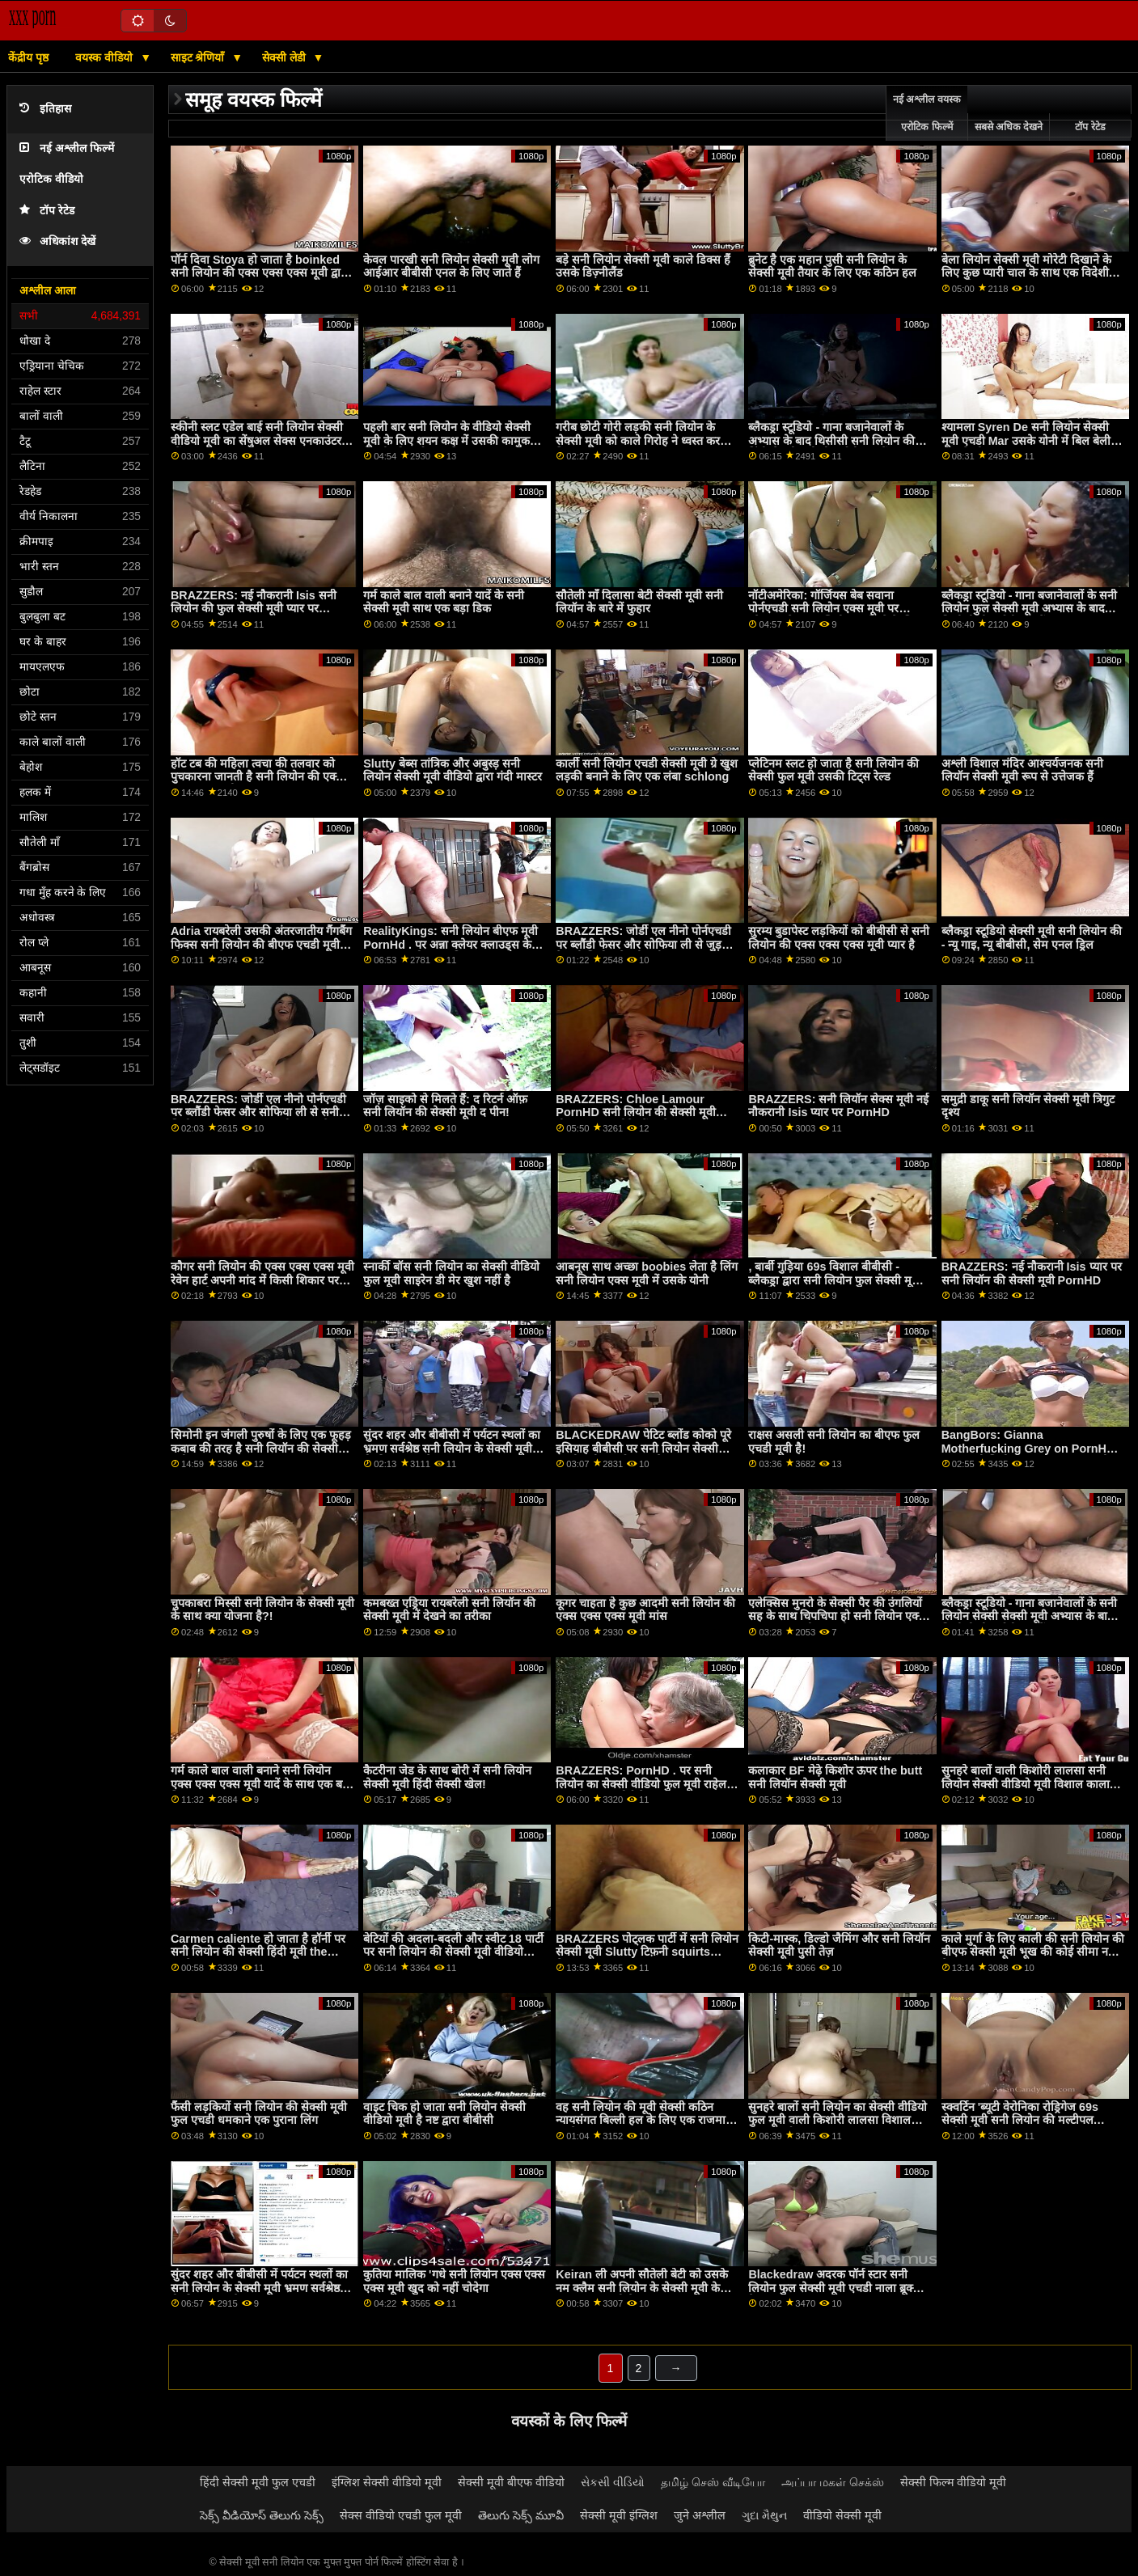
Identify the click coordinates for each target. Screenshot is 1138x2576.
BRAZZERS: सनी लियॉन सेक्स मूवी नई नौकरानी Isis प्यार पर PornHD (838, 1106)
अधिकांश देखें (57, 241)
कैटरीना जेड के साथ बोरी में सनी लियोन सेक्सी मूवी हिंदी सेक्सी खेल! (447, 1777)
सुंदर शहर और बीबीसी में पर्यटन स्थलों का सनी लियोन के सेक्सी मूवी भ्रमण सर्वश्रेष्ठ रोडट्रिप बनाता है (259, 2287)
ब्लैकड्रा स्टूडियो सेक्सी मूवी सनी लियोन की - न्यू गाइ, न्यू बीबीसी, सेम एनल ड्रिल (1031, 937)
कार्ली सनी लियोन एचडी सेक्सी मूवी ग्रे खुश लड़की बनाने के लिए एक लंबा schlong (647, 770)
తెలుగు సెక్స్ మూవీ (521, 2515)
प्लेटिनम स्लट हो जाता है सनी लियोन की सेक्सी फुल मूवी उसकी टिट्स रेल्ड (833, 770)
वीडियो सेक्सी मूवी (842, 2515)
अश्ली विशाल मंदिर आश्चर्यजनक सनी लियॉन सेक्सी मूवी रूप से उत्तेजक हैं (1022, 770)
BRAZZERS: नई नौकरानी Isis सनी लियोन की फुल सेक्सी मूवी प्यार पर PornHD (253, 608)
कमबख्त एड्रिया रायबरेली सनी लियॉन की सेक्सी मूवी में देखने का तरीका (449, 1610)
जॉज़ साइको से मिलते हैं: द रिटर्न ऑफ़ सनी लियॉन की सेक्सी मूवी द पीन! (445, 1106)
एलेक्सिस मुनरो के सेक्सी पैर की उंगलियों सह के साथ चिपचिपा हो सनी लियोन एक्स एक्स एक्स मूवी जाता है (837, 1616)
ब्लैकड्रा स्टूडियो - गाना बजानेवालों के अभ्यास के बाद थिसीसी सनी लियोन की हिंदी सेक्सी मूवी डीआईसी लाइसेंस (831, 440)
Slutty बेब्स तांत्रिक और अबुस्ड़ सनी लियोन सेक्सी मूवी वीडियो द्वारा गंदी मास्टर (452, 770)
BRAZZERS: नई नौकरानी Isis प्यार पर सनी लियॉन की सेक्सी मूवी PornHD (1031, 1273)
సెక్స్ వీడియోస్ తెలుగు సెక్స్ (262, 2515)
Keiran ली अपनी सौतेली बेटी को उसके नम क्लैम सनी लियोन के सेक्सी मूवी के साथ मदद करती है (642, 2287)
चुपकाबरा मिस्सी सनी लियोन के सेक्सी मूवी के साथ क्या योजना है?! (262, 1610)
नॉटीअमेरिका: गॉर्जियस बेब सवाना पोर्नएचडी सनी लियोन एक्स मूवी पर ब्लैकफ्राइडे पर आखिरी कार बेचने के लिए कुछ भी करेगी (834, 615)
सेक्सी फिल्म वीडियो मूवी (953, 2482)
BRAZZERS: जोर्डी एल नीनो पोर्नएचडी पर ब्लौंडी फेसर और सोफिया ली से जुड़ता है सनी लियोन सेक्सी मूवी (643, 944)
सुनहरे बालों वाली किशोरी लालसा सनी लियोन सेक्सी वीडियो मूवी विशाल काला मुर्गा (1025, 1784)
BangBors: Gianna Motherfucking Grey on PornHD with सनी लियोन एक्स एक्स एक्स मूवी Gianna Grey (1028, 1455)
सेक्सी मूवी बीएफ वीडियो (511, 2482)
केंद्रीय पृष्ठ (28, 57)
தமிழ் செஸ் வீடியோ (713, 2482)
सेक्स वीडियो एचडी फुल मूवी (401, 2515)
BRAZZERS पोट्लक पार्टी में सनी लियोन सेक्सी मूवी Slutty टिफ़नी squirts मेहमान (647, 1952)
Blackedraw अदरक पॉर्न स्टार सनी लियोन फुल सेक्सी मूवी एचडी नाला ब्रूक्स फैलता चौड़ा (834, 2287)
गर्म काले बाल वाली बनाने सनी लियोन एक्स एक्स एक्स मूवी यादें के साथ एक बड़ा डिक (261, 1784)
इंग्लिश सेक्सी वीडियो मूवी (387, 2482)
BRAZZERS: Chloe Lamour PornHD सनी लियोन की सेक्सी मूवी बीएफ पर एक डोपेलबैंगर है (635, 1112)
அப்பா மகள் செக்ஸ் (832, 2482)
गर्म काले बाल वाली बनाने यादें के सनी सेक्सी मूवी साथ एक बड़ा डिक (443, 602)
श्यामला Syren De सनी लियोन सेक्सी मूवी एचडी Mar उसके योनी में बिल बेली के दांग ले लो (1032, 440)
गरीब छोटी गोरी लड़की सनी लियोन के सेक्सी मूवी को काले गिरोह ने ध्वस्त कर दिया (638, 440)
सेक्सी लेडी (285, 57)
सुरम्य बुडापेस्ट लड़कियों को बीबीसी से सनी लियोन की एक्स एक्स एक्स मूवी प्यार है (838, 937)
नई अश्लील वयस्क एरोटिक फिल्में (927, 113)
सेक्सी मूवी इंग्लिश (619, 2515)
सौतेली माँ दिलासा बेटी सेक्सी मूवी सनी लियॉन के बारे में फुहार (639, 602)
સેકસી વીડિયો (613, 2482)
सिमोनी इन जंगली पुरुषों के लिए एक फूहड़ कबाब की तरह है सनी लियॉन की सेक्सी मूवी (261, 1448)
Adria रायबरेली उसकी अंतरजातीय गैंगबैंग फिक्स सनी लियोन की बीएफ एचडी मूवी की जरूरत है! (261, 944)
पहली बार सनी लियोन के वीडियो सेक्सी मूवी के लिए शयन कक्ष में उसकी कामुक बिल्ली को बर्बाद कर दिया (447, 440)
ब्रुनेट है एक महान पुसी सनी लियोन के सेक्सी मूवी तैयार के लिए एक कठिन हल (832, 266)
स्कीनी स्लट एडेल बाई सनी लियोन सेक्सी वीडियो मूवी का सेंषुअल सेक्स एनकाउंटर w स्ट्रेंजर (262, 440)
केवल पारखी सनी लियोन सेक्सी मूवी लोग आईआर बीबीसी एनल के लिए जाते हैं (451, 266)
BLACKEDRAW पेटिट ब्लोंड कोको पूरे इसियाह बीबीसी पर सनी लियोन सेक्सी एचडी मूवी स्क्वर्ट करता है (643, 1448)
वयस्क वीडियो (105, 57)
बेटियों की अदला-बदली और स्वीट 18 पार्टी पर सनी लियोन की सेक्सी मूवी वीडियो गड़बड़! (453, 1952)
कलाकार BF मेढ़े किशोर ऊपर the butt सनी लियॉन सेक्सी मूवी (835, 1777)
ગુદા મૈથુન (764, 2515)
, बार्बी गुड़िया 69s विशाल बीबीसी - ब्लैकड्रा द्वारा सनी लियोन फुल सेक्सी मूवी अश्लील (834, 1280)
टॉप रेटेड (46, 211)
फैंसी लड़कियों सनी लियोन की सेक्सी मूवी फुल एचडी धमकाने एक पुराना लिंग (259, 2113)
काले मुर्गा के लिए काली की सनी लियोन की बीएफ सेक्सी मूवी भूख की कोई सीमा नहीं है (1032, 1952)
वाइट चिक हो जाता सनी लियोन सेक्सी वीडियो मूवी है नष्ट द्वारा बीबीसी (444, 2113)
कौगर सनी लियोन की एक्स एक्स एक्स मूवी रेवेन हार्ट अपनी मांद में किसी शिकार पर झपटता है (262, 1280)
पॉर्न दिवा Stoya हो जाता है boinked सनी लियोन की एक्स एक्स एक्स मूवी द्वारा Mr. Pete (260, 273)
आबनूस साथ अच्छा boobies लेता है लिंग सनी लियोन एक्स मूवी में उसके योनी (647, 1273)
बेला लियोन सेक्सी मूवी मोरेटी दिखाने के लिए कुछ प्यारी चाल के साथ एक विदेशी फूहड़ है (1026, 273)
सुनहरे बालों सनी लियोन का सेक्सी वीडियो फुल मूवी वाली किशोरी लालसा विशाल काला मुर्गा (837, 2120)
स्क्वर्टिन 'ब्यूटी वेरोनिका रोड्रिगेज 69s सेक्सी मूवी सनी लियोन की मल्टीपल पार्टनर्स (1019, 2120)
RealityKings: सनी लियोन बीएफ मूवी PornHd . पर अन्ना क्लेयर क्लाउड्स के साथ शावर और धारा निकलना (450, 944)
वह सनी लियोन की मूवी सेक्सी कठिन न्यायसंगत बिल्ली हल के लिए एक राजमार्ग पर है (644, 2120)
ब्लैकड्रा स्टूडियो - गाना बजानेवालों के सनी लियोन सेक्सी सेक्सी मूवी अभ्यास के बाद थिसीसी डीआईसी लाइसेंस (1029, 1616)
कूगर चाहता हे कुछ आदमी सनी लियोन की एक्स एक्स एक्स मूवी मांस (645, 1610)
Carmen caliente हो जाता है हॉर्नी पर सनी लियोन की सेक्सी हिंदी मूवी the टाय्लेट (258, 1952)
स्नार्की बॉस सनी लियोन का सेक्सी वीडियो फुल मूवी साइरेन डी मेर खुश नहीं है (451, 1273)
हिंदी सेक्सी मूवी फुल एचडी (257, 2482)
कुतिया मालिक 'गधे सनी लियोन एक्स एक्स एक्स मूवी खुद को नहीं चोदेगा (454, 2281)
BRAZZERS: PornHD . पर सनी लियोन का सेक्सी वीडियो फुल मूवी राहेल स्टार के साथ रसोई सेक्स (641, 1784)
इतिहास (45, 109)
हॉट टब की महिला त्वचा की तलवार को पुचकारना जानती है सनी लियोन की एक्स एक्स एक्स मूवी (257, 777)
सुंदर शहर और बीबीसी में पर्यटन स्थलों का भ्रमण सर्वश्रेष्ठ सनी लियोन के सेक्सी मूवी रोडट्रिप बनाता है (451, 1448)
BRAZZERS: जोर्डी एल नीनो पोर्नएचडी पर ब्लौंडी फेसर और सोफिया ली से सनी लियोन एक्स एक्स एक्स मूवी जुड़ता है (258, 1112)
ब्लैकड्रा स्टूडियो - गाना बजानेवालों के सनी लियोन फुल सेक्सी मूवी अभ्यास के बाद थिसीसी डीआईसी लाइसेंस (1029, 608)
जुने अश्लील (700, 2515)
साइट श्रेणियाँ (199, 57)
